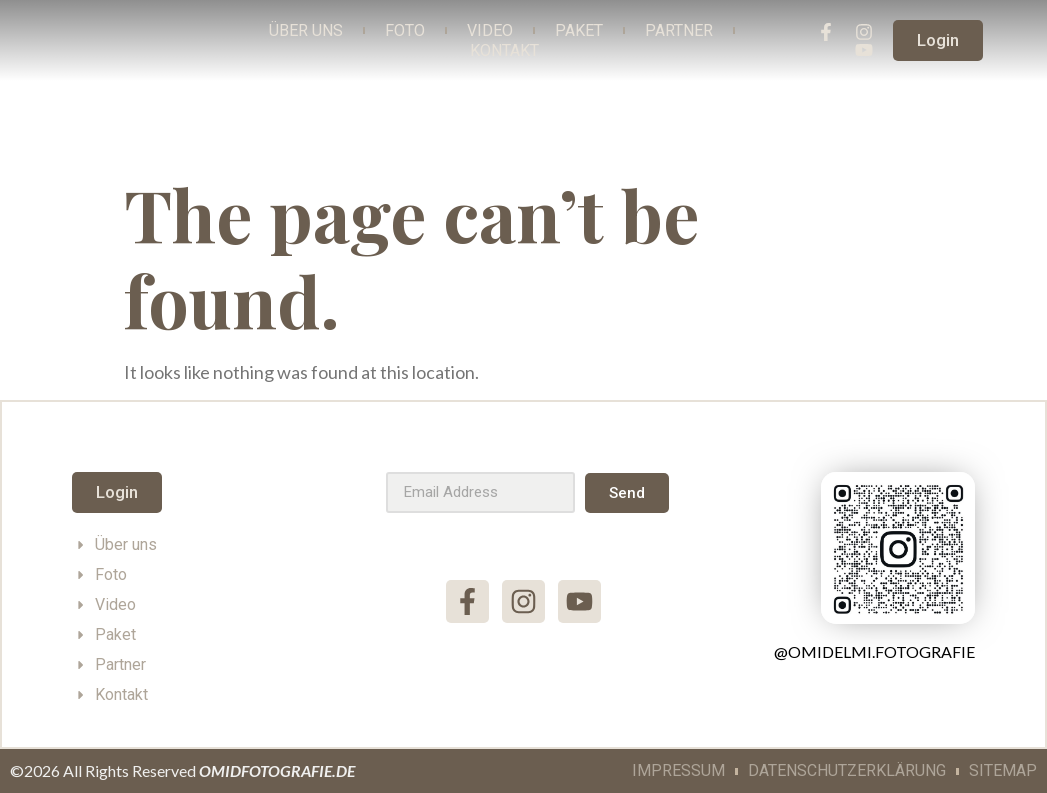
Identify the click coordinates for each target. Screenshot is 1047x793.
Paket (579, 30)
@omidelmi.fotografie (874, 651)
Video (490, 30)
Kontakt (504, 50)
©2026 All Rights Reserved (182, 770)
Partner (679, 30)
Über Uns (306, 30)
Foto (405, 30)
